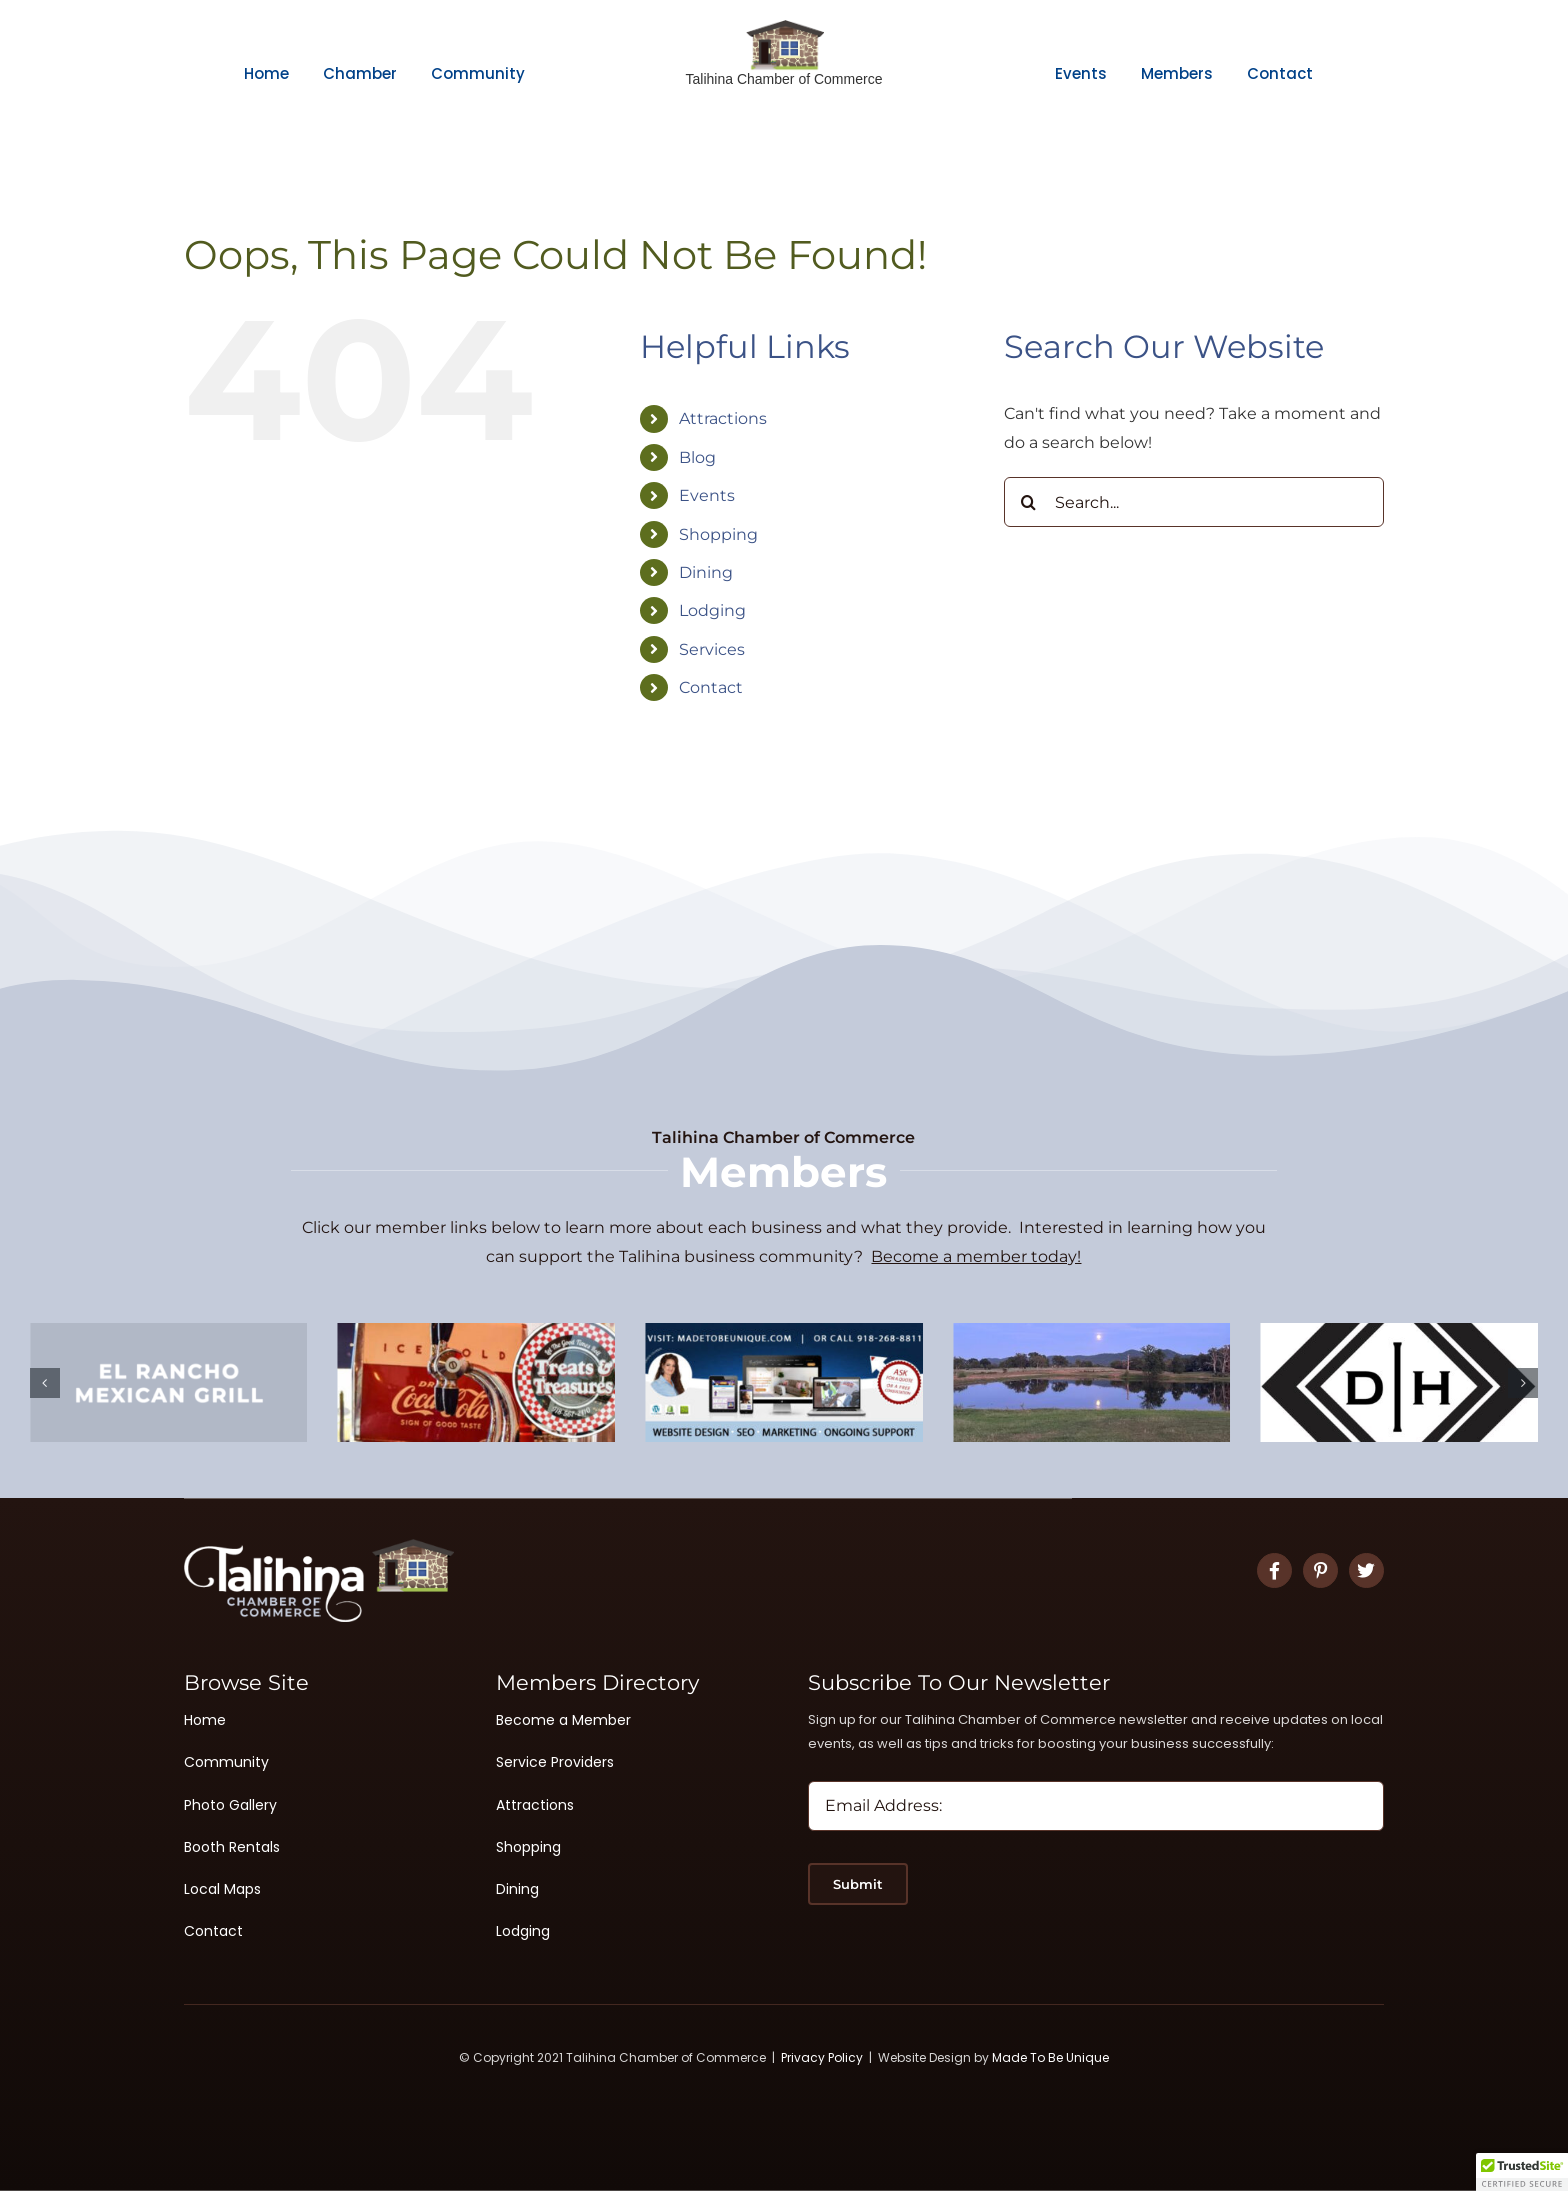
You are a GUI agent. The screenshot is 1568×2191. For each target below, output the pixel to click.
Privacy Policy (822, 2057)
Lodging (712, 610)
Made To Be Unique (1050, 2057)
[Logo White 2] (319, 1546)
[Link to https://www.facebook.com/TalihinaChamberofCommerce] (1274, 1570)
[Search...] (1194, 502)
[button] (45, 1383)
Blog (697, 457)
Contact (711, 687)
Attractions (723, 418)
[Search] (1029, 502)
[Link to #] (1320, 1570)
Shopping (718, 534)
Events (707, 495)
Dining (706, 572)
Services (712, 649)
